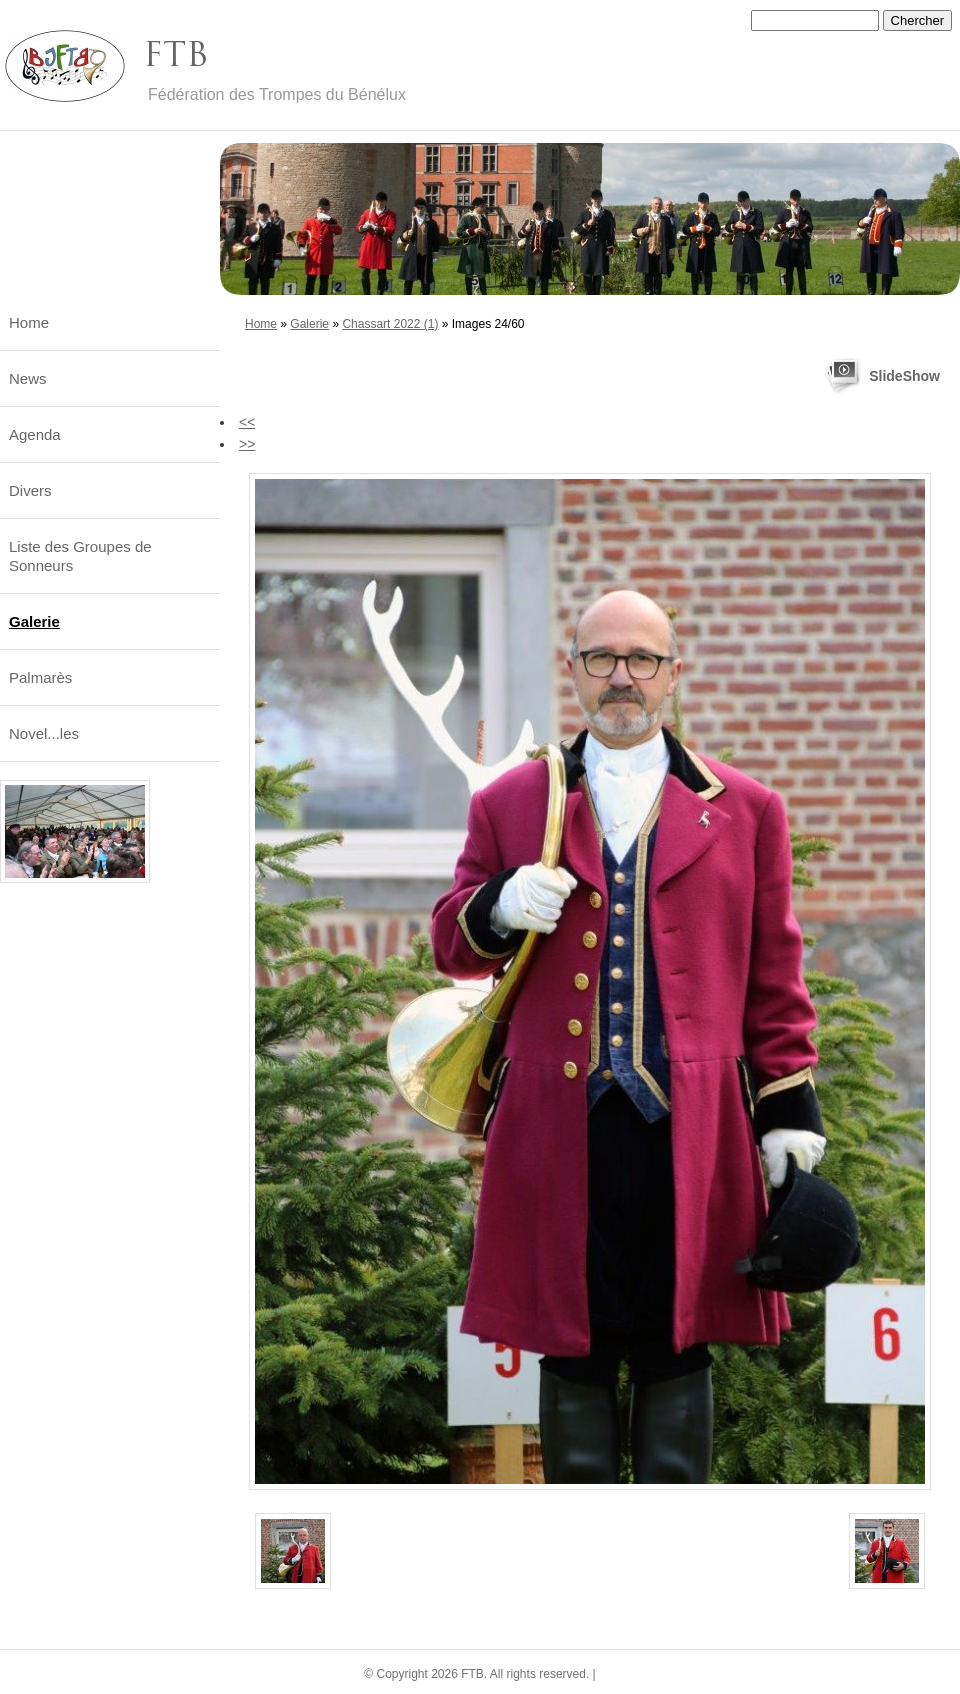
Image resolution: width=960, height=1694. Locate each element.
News (28, 378)
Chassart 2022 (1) (390, 324)
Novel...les (44, 733)
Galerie (309, 324)
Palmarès (40, 677)
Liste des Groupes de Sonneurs (80, 556)
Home (261, 324)
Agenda (35, 434)
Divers (30, 490)
